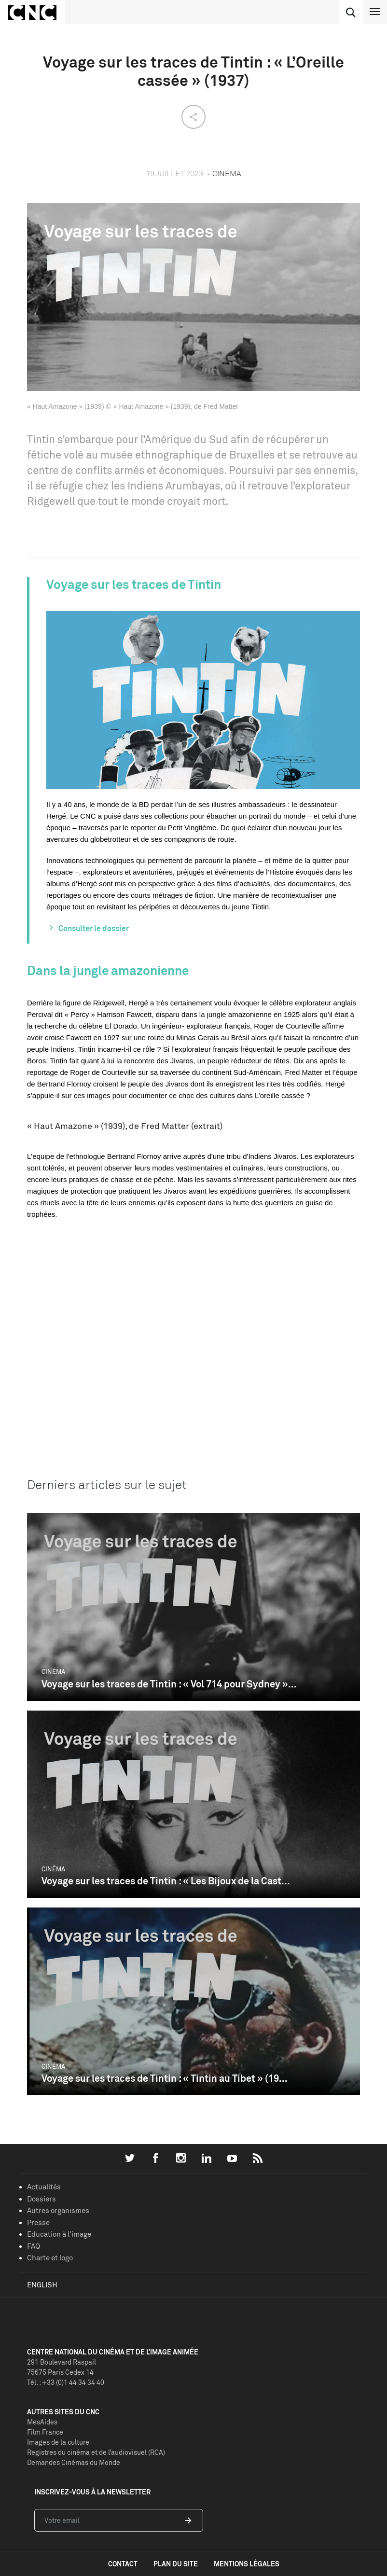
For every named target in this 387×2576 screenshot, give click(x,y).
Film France (45, 2432)
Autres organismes (58, 2210)
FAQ (33, 2246)
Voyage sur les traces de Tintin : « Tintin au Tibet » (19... (164, 2078)
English (42, 2284)
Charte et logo (50, 2257)
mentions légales (246, 2564)
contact (123, 2564)
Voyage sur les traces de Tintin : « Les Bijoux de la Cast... (165, 1881)
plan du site (175, 2564)
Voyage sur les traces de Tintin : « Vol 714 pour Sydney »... (169, 1684)
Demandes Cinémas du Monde (73, 2462)
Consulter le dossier (93, 928)
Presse (38, 2222)
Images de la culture (58, 2442)
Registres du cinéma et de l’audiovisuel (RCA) (96, 2452)
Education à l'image (59, 2234)
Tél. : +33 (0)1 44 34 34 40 (65, 2382)
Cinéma (53, 1671)
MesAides (42, 2422)
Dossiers (41, 2198)
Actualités (44, 2186)
